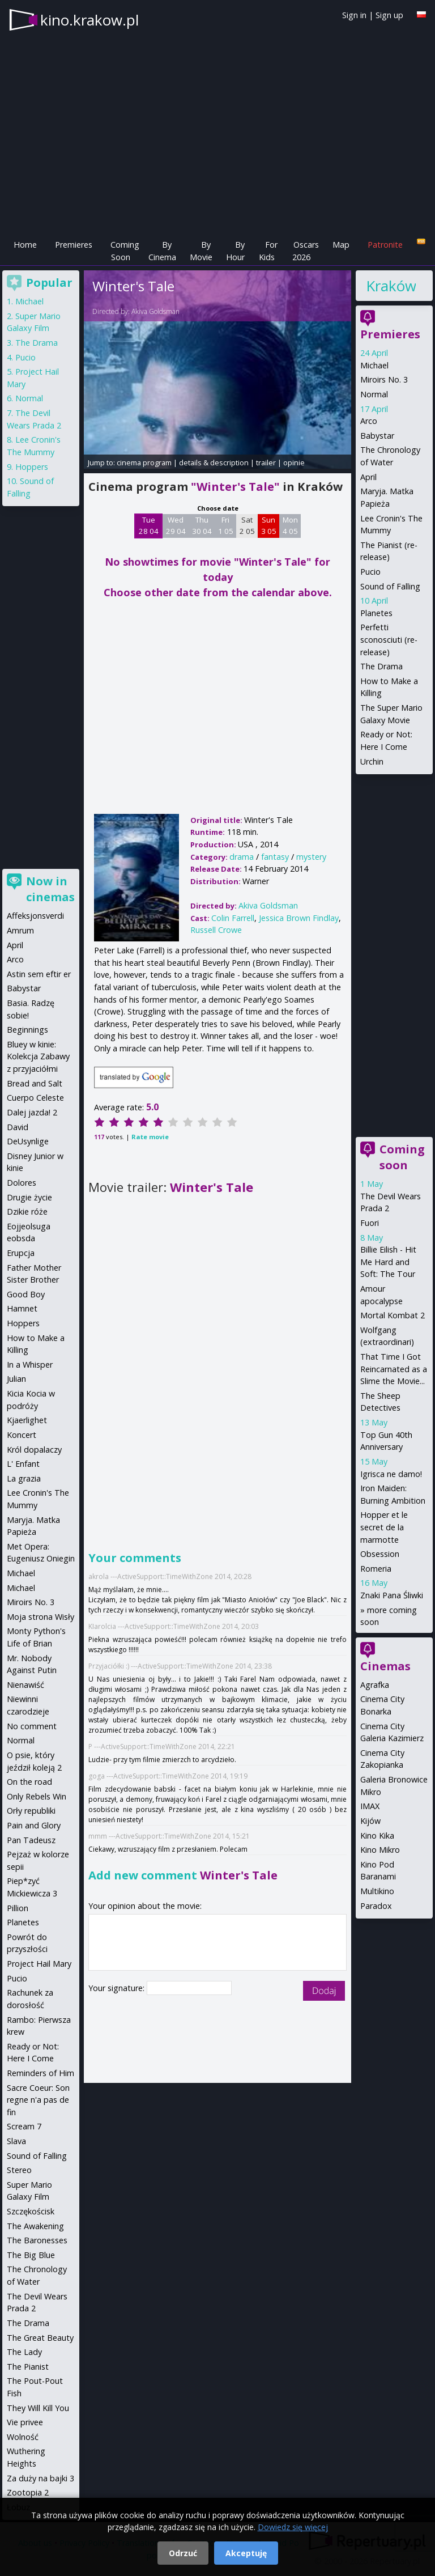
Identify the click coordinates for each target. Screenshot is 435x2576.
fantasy (275, 856)
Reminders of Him (40, 2073)
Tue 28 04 (149, 525)
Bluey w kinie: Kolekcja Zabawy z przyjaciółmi (38, 1056)
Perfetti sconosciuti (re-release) (388, 639)
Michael (374, 365)
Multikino (377, 1891)
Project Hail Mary (39, 1963)
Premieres (73, 244)
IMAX (369, 1806)
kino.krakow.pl (89, 20)
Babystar (377, 435)
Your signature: (117, 1988)
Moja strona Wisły (40, 1616)
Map (340, 244)
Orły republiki (31, 1810)
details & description (214, 462)
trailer (266, 462)
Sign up (389, 15)
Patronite (385, 244)
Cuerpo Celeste (35, 1097)
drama (241, 856)
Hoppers (31, 466)
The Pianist (28, 2366)
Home (25, 244)
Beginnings (27, 1029)
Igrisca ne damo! (391, 1474)
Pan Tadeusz (31, 1840)
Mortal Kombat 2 (392, 1315)
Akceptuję (246, 2553)
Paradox (376, 1905)
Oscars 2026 (305, 250)
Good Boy (26, 1294)
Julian (16, 1378)
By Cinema (162, 250)
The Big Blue (31, 2255)
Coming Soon (124, 250)
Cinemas (385, 1666)
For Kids (268, 250)
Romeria (375, 1568)
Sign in (354, 15)
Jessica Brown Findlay (299, 918)
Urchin (371, 761)
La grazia (24, 1478)
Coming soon (402, 1157)
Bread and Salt (34, 1083)
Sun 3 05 (268, 525)
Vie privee (25, 2422)
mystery (311, 856)
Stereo (19, 2170)
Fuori (369, 1222)
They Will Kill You (38, 2408)
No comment (32, 1726)
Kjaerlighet (27, 1420)
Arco (368, 420)
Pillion (17, 1908)
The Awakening (35, 2226)
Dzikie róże (27, 1211)
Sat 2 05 (247, 525)
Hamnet (22, 1308)
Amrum (20, 930)
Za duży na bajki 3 (40, 2478)
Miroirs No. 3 (384, 379)
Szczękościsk (30, 2211)
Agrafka (374, 1684)
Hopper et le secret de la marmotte (384, 1526)
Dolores (21, 1182)
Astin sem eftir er (39, 974)
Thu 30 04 (202, 525)
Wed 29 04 (176, 525)
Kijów (370, 1820)
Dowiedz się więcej (293, 2527)
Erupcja (21, 1252)
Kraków (391, 285)
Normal (374, 394)
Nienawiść (25, 1684)
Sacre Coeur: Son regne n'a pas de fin (38, 2099)
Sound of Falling (390, 586)
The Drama (381, 666)
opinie (294, 462)
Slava (16, 2141)
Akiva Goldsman (155, 311)
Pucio (370, 571)
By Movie (201, 250)
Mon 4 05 (290, 525)
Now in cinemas (50, 889)
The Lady (24, 2351)
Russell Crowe (216, 929)
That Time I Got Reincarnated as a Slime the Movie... (393, 1368)
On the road (29, 1781)
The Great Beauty (40, 2337)
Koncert (21, 1434)
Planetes (376, 613)
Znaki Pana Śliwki (391, 1595)
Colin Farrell (232, 918)
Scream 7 (24, 2126)
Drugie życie (29, 1197)
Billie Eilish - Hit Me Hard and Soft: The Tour (388, 1261)
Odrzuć (183, 2553)
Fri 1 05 (225, 525)
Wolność (23, 2436)
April (368, 477)
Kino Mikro (380, 1849)
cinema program (144, 462)
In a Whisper (30, 1364)
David (17, 1127)
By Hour (235, 250)
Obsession (379, 1553)
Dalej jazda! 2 (32, 1112)
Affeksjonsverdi (35, 915)
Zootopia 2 (28, 2492)
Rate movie (150, 1136)
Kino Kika (377, 1835)
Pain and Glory (34, 1825)
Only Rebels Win (36, 1796)
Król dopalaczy (34, 1449)
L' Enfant (23, 1463)
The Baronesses (37, 2240)
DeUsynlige (28, 1141)
